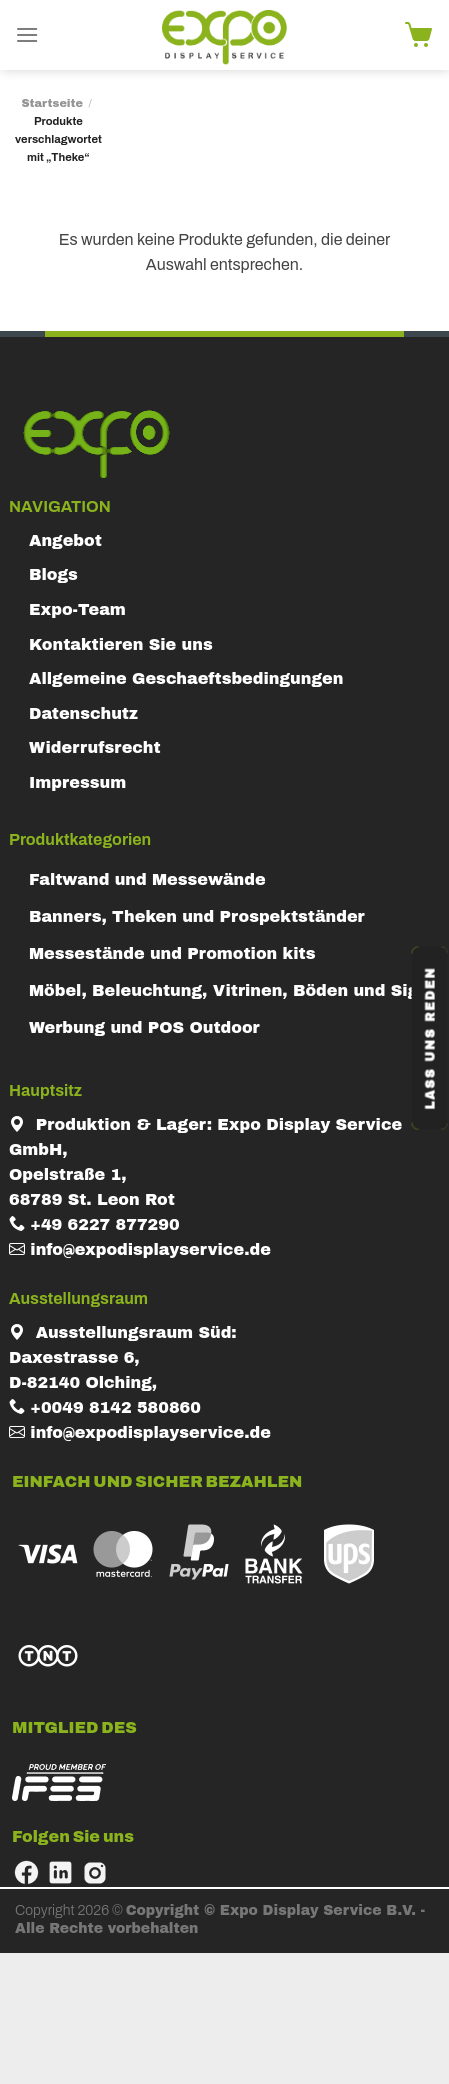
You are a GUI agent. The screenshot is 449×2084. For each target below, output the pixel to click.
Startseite (52, 103)
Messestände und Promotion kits (172, 953)
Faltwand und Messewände (147, 879)
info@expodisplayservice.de (140, 1249)
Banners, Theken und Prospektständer (197, 916)
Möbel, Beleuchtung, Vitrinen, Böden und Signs (234, 990)
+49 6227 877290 (94, 1224)
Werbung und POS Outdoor (144, 1027)
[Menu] (27, 34)
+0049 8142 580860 (105, 1407)
